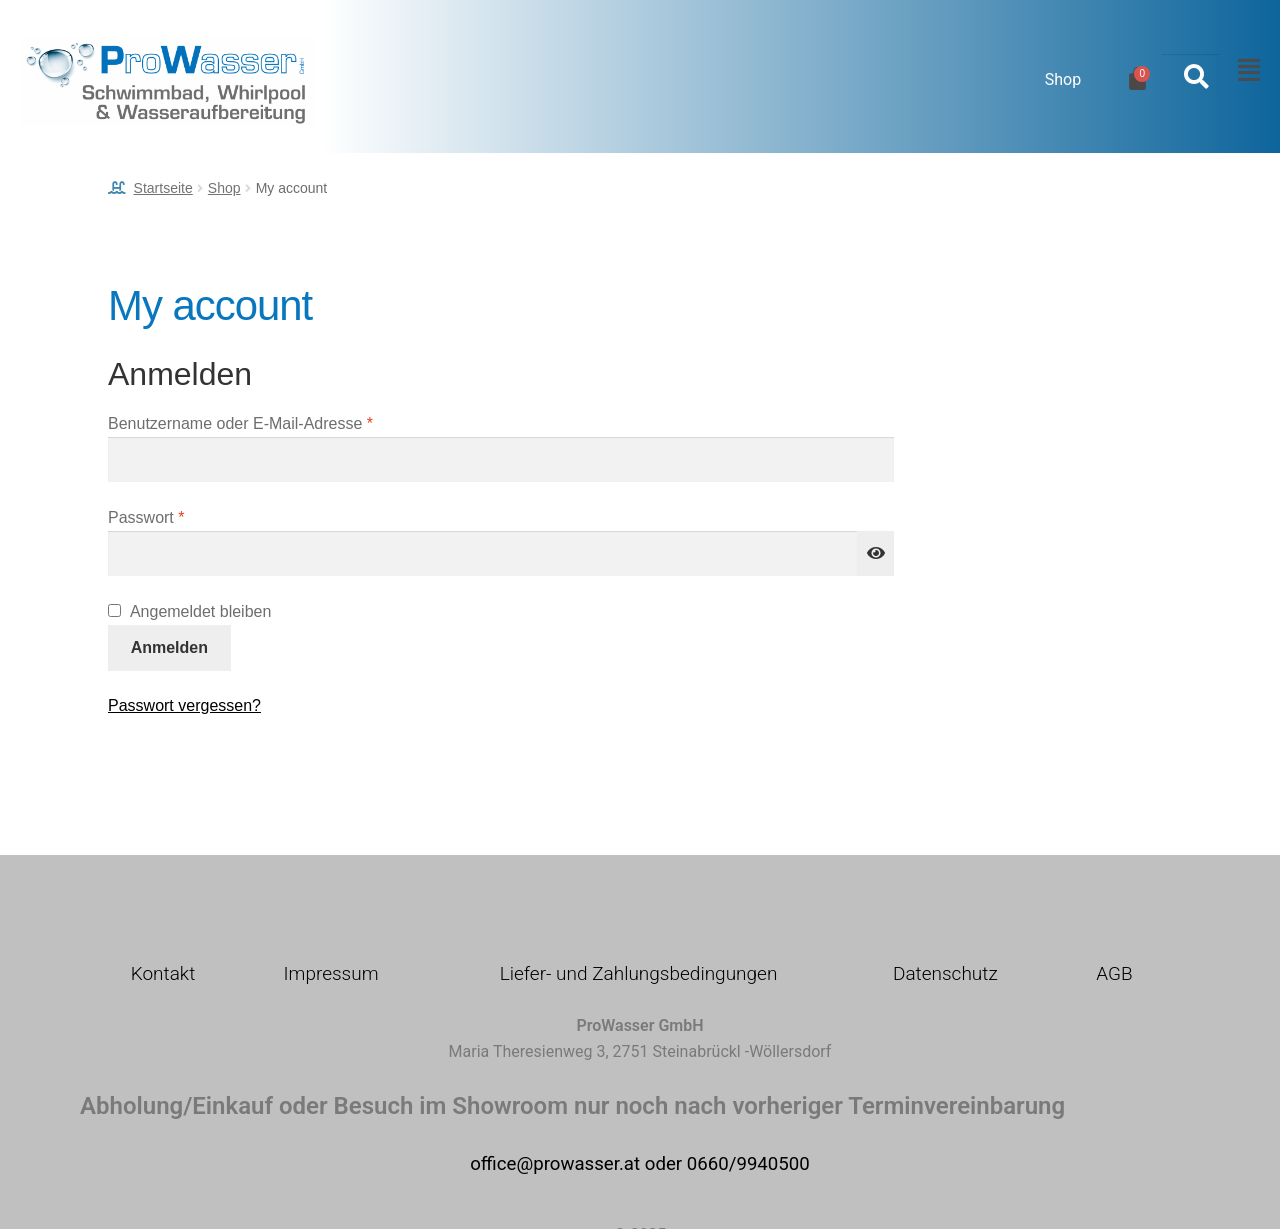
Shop (1063, 79)
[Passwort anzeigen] (876, 554)
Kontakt (163, 973)
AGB (1114, 973)
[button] (1244, 71)
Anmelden (169, 647)
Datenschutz (945, 973)
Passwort (186, 515)
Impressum (330, 973)
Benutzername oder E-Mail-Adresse (280, 421)
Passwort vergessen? (184, 705)
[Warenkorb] (1137, 78)
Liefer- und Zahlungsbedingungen (639, 973)
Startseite (163, 188)
